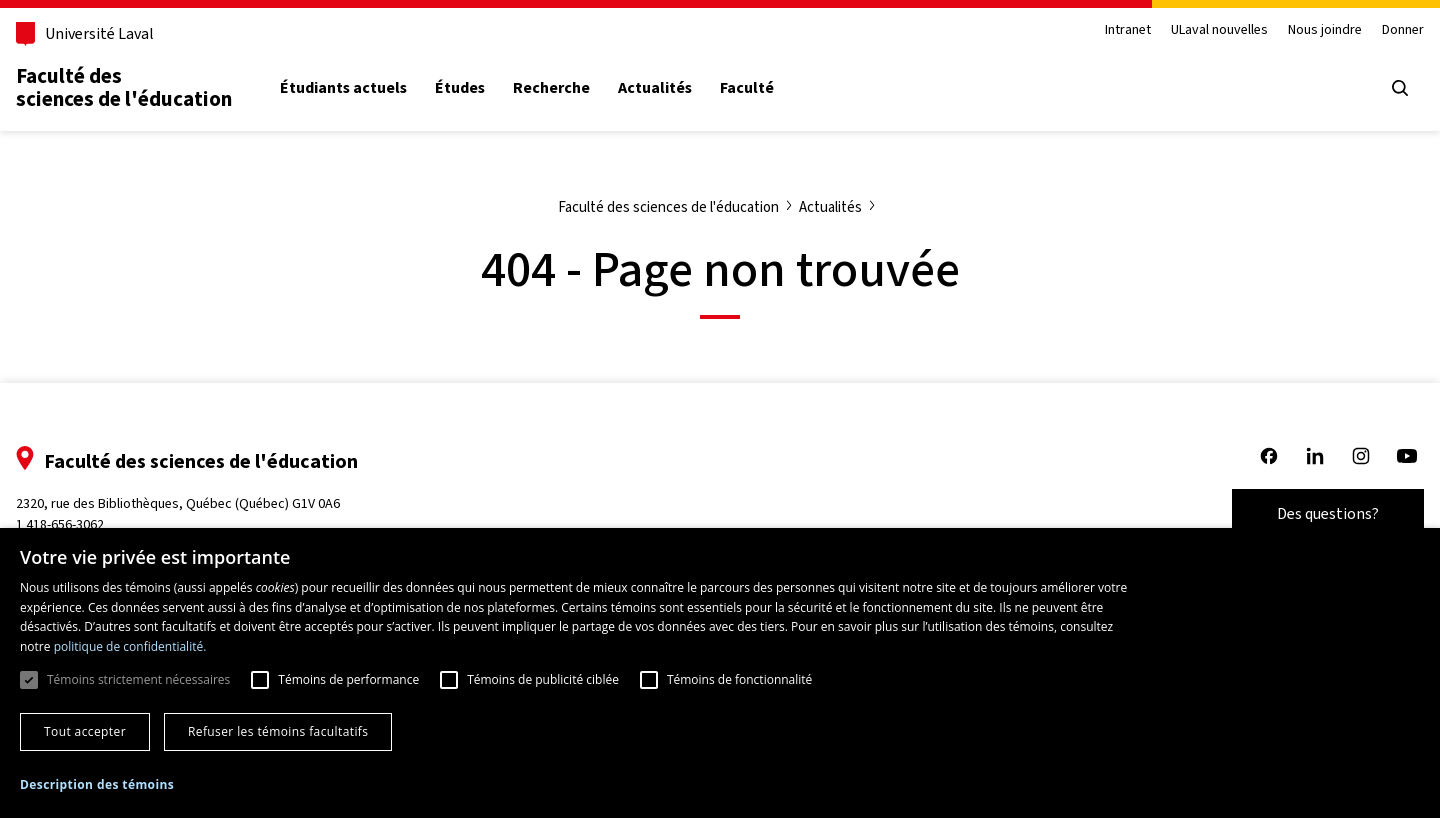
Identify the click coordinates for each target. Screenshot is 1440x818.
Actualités (655, 88)
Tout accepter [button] (85, 731)
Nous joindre (1325, 30)
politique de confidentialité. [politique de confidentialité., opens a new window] (130, 646)
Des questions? (1328, 513)
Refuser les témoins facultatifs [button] (278, 731)
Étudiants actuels (343, 88)
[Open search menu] (1400, 88)
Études (460, 88)
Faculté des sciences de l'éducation (124, 87)
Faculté (747, 88)
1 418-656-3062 (60, 524)
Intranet (1128, 30)
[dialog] (720, 673)
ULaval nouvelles (1219, 30)
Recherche (551, 88)
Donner (1403, 30)
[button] (97, 785)
